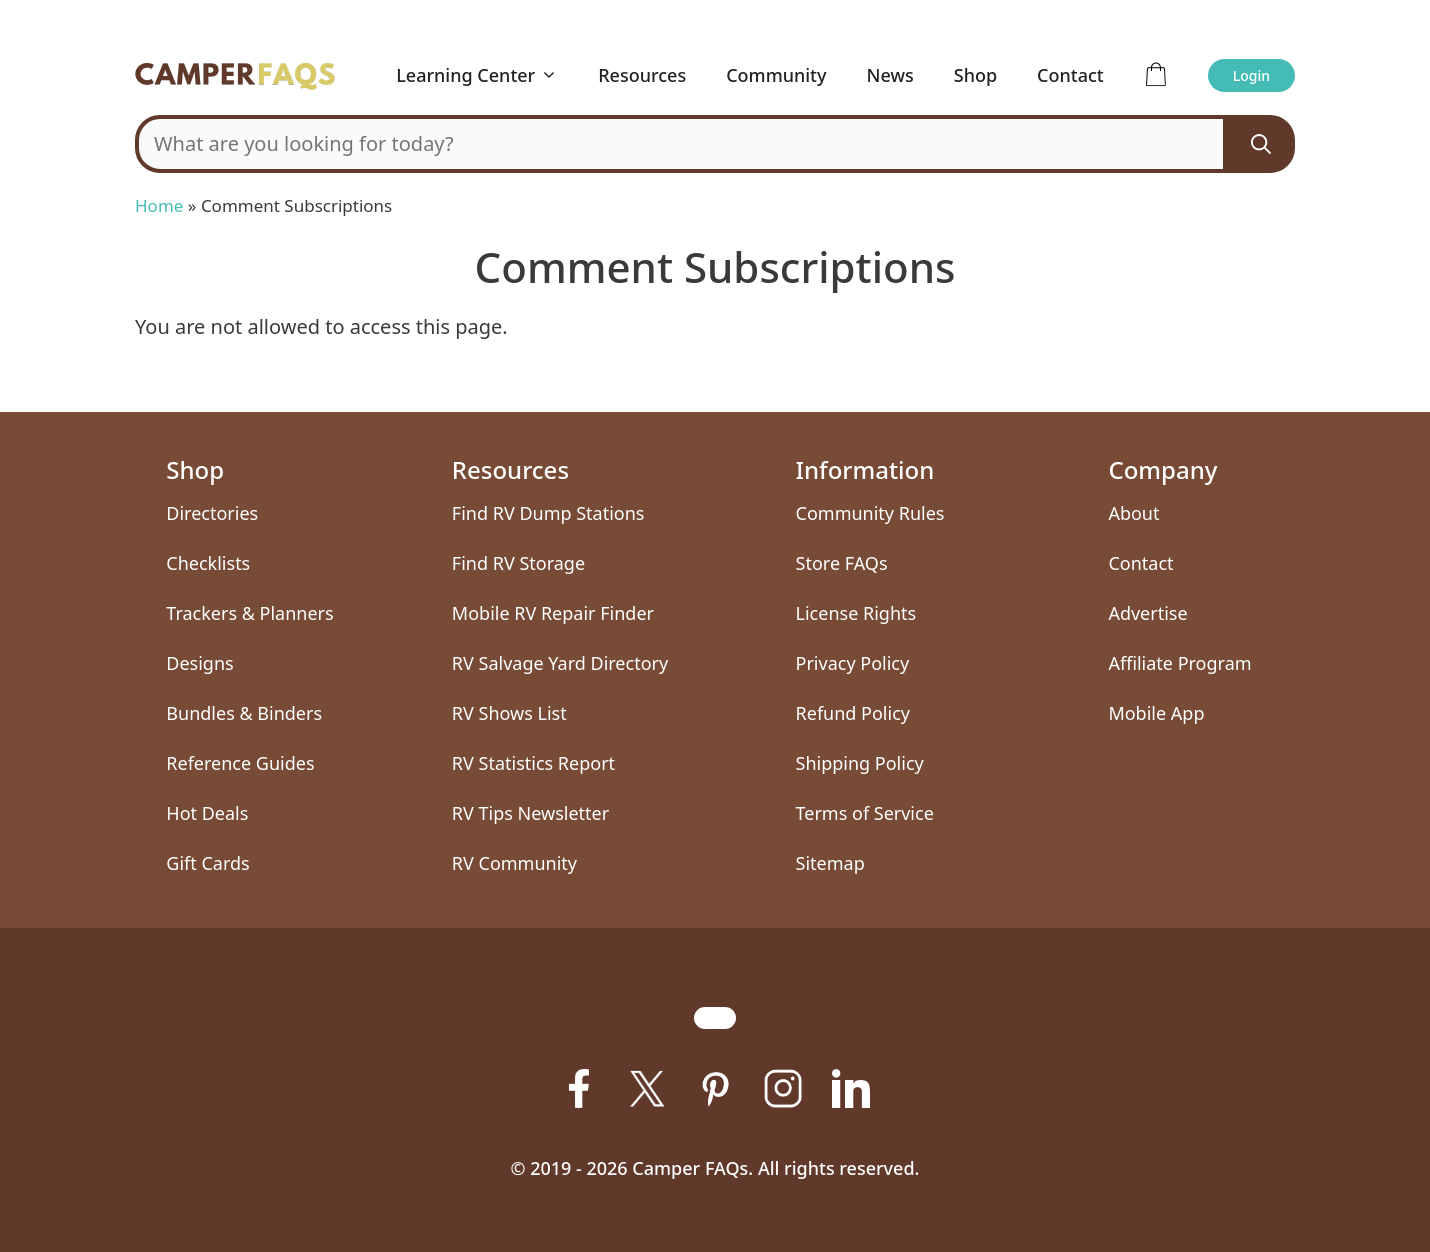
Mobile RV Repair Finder (553, 613)
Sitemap (830, 863)
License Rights (856, 613)
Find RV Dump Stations (548, 513)
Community (776, 75)
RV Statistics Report (533, 763)
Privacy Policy (853, 663)
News (890, 75)
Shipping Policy (860, 763)
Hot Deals (207, 813)
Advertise (1147, 613)
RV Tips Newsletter (530, 813)
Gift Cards (207, 863)
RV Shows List (509, 713)
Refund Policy (853, 713)
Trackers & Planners (249, 613)
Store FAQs (842, 563)
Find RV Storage (518, 563)
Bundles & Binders (244, 713)
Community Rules (870, 513)
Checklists (208, 563)
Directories (212, 513)
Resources (642, 75)
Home (159, 205)
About (1133, 513)
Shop (975, 75)
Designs (199, 663)
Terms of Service (865, 813)
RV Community (514, 863)
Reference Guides (240, 763)
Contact (1070, 75)
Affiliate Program (1179, 663)
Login (1251, 75)
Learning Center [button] (487, 75)
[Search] (1261, 144)
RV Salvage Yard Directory (560, 663)
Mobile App (1156, 713)
